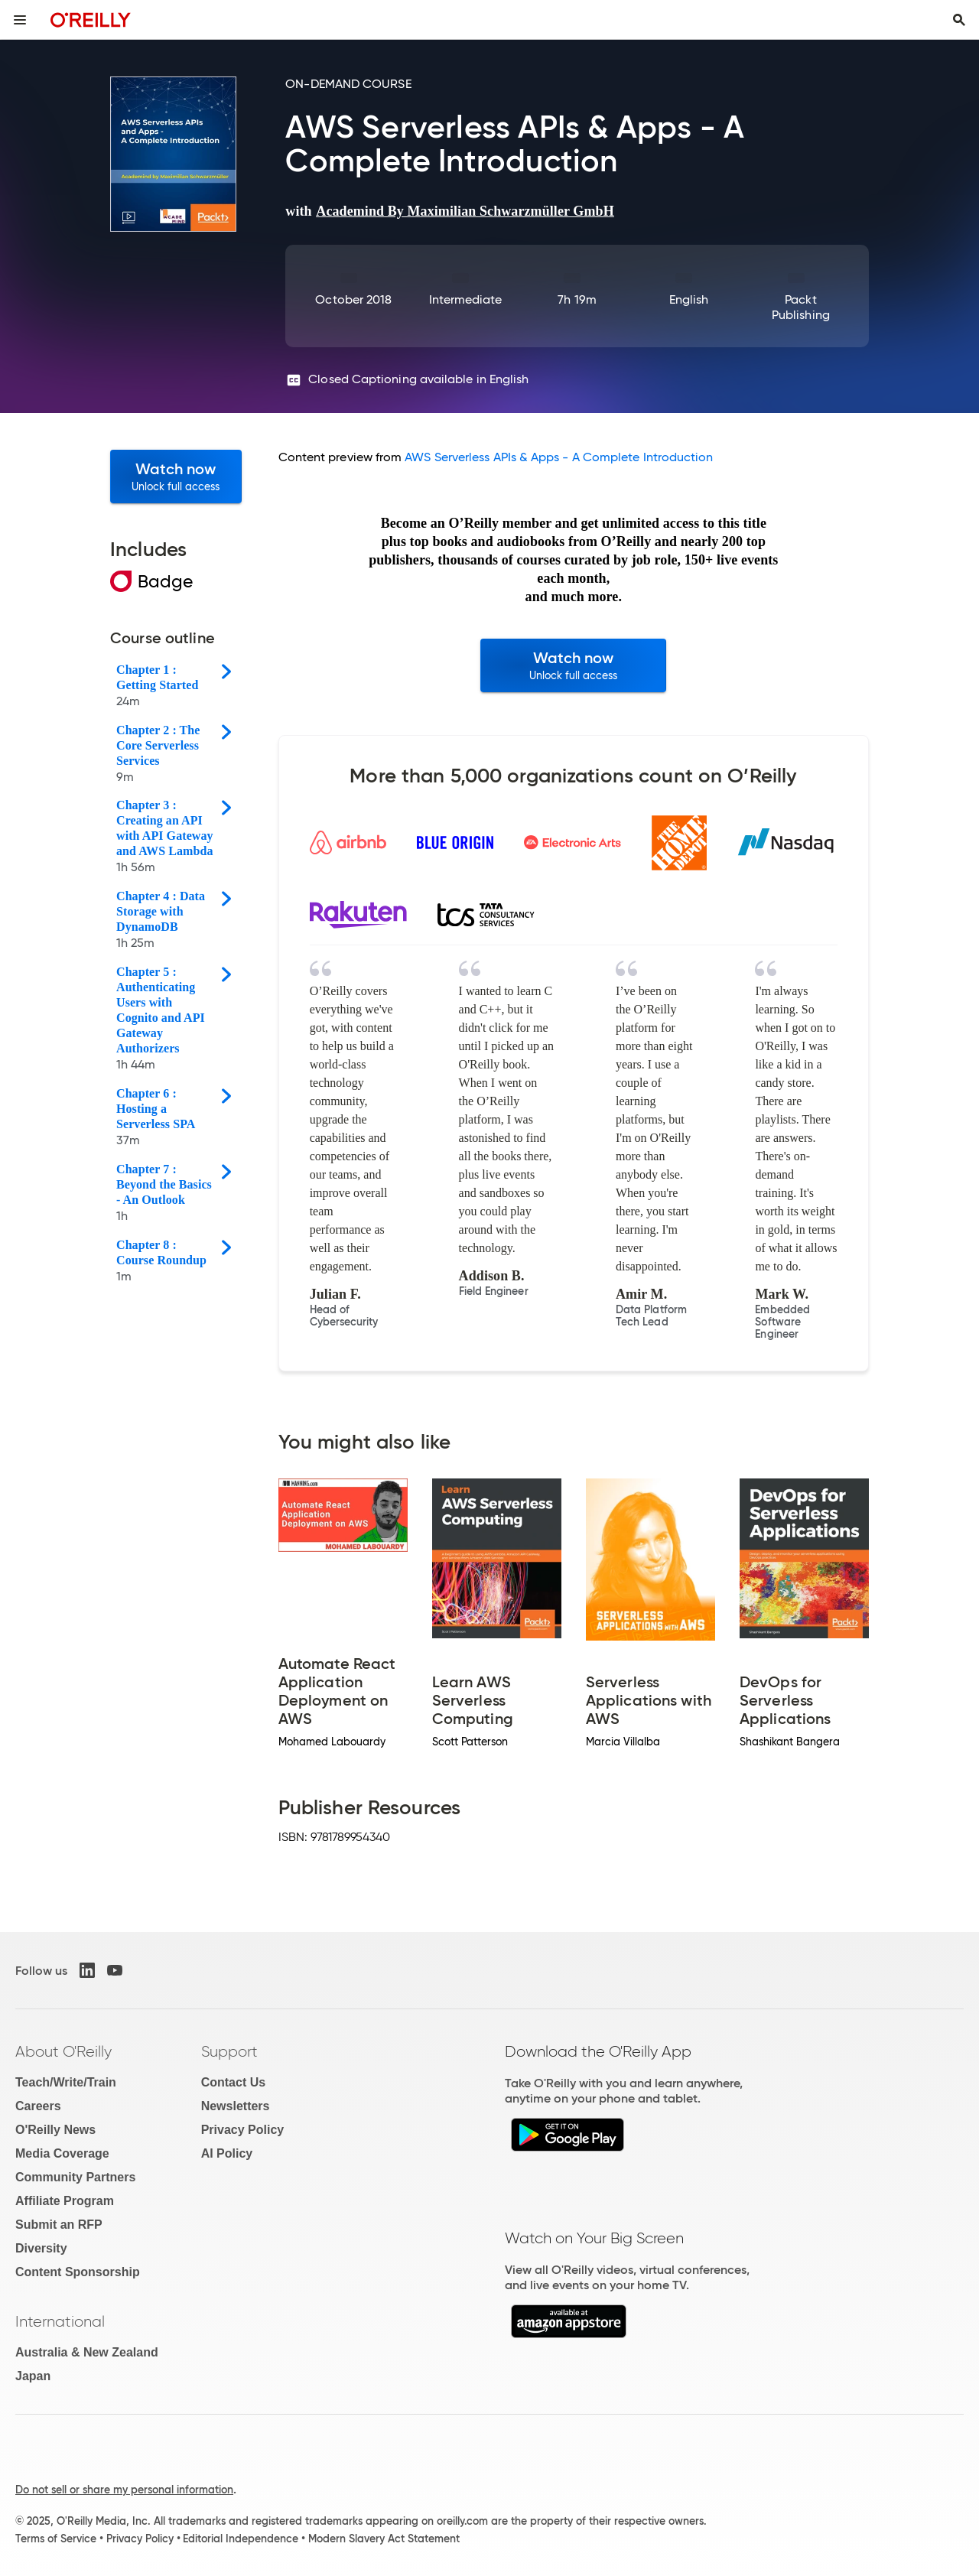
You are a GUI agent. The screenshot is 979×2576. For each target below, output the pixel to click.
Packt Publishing (801, 307)
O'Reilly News (55, 2129)
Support (229, 2051)
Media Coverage (62, 2153)
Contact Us (233, 2082)
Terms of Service (55, 2538)
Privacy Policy (243, 2129)
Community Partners (75, 2177)
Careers (38, 2106)
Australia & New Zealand (86, 2352)
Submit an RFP (58, 2224)
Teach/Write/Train (65, 2082)
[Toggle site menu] (20, 20)
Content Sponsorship (77, 2271)
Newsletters (235, 2106)
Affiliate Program (64, 2200)
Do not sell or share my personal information (124, 2489)
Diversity (41, 2248)
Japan (32, 2375)
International (60, 2321)
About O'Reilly (63, 2051)
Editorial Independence (240, 2538)
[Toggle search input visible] (959, 20)
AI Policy (227, 2153)
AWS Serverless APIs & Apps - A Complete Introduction (559, 457)
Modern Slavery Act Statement (384, 2538)
